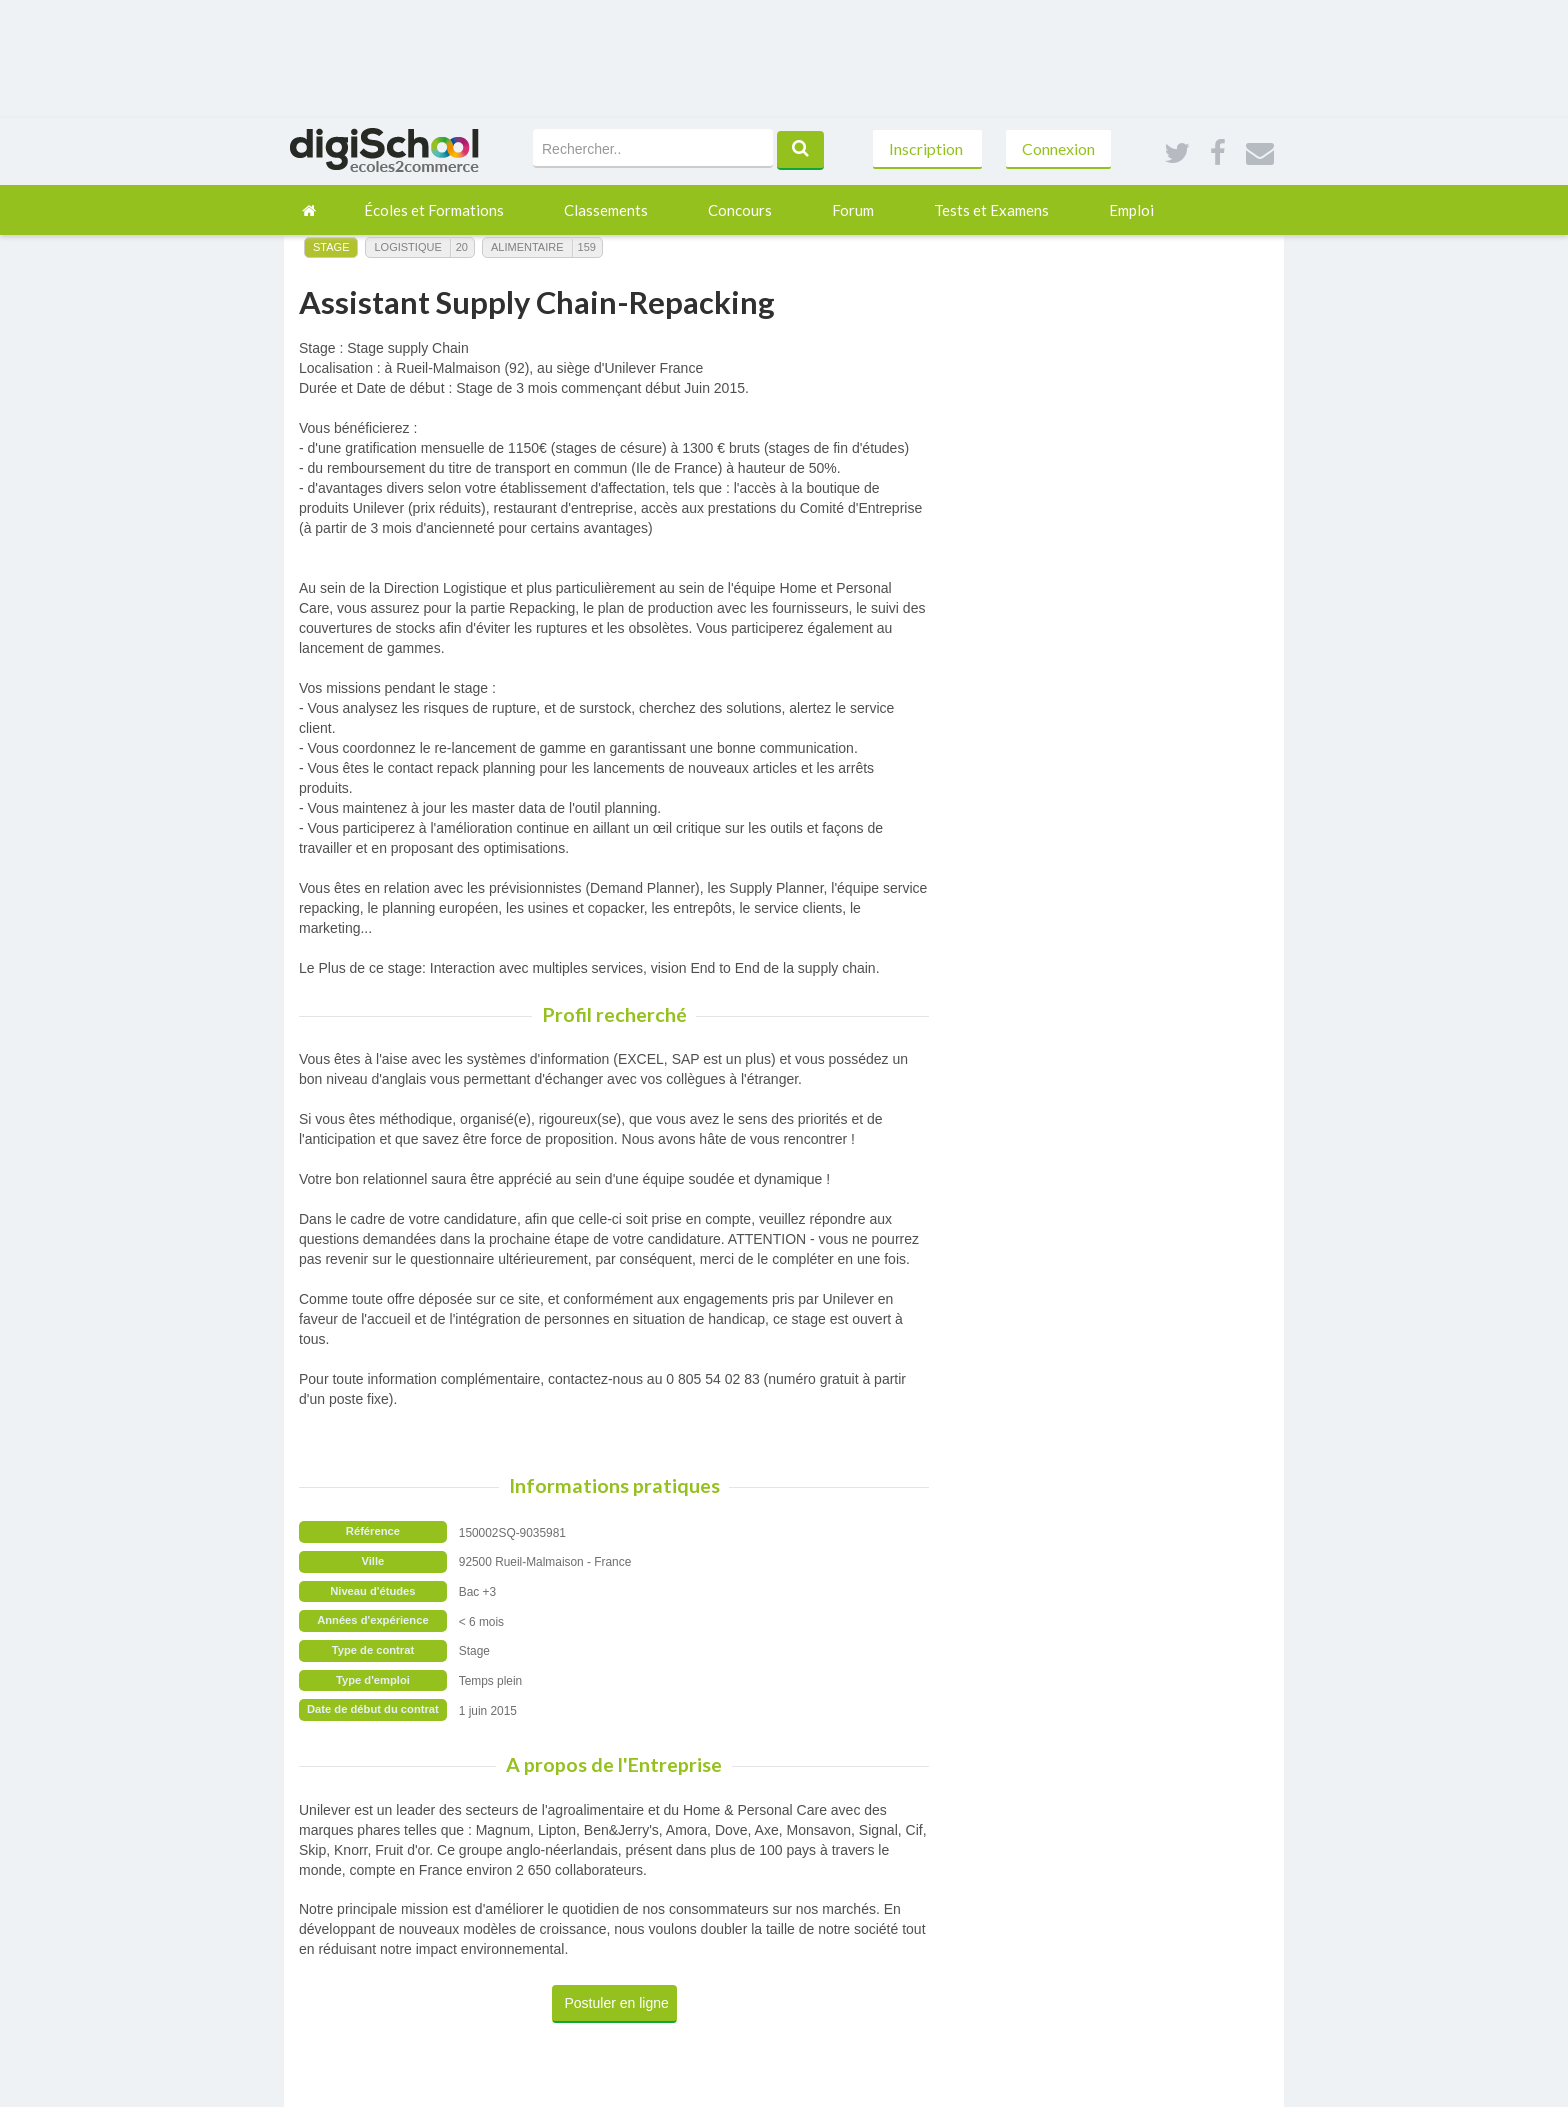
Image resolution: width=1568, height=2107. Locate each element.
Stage (331, 247)
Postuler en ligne (617, 2003)
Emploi (1131, 210)
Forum (853, 210)
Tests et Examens (991, 210)
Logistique (407, 247)
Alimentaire (527, 247)
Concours (740, 210)
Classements (606, 210)
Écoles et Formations (434, 210)
